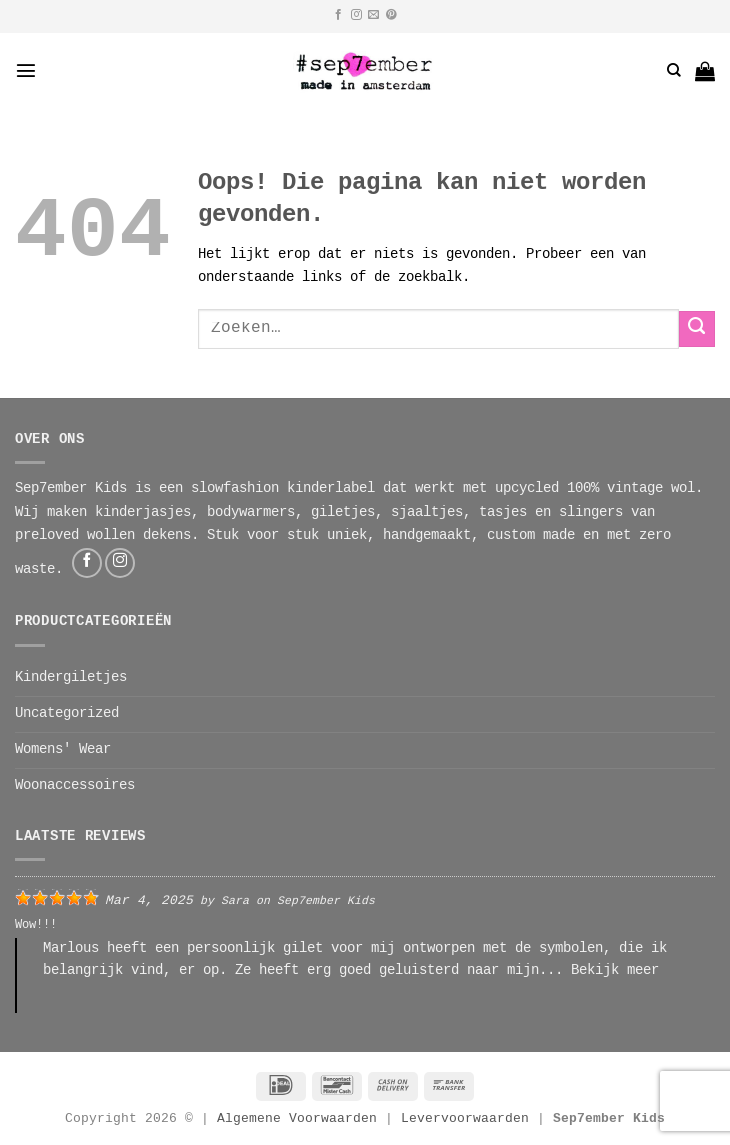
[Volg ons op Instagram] (356, 15)
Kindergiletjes (71, 678)
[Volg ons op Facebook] (338, 15)
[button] (26, 70)
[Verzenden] (697, 329)
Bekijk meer (615, 971)
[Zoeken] (674, 70)
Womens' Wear (63, 750)
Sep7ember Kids (326, 901)
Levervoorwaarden (469, 1119)
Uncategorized (67, 714)
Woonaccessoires (75, 786)
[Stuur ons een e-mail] (373, 15)
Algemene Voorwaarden (297, 1119)
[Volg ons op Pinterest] (391, 15)
